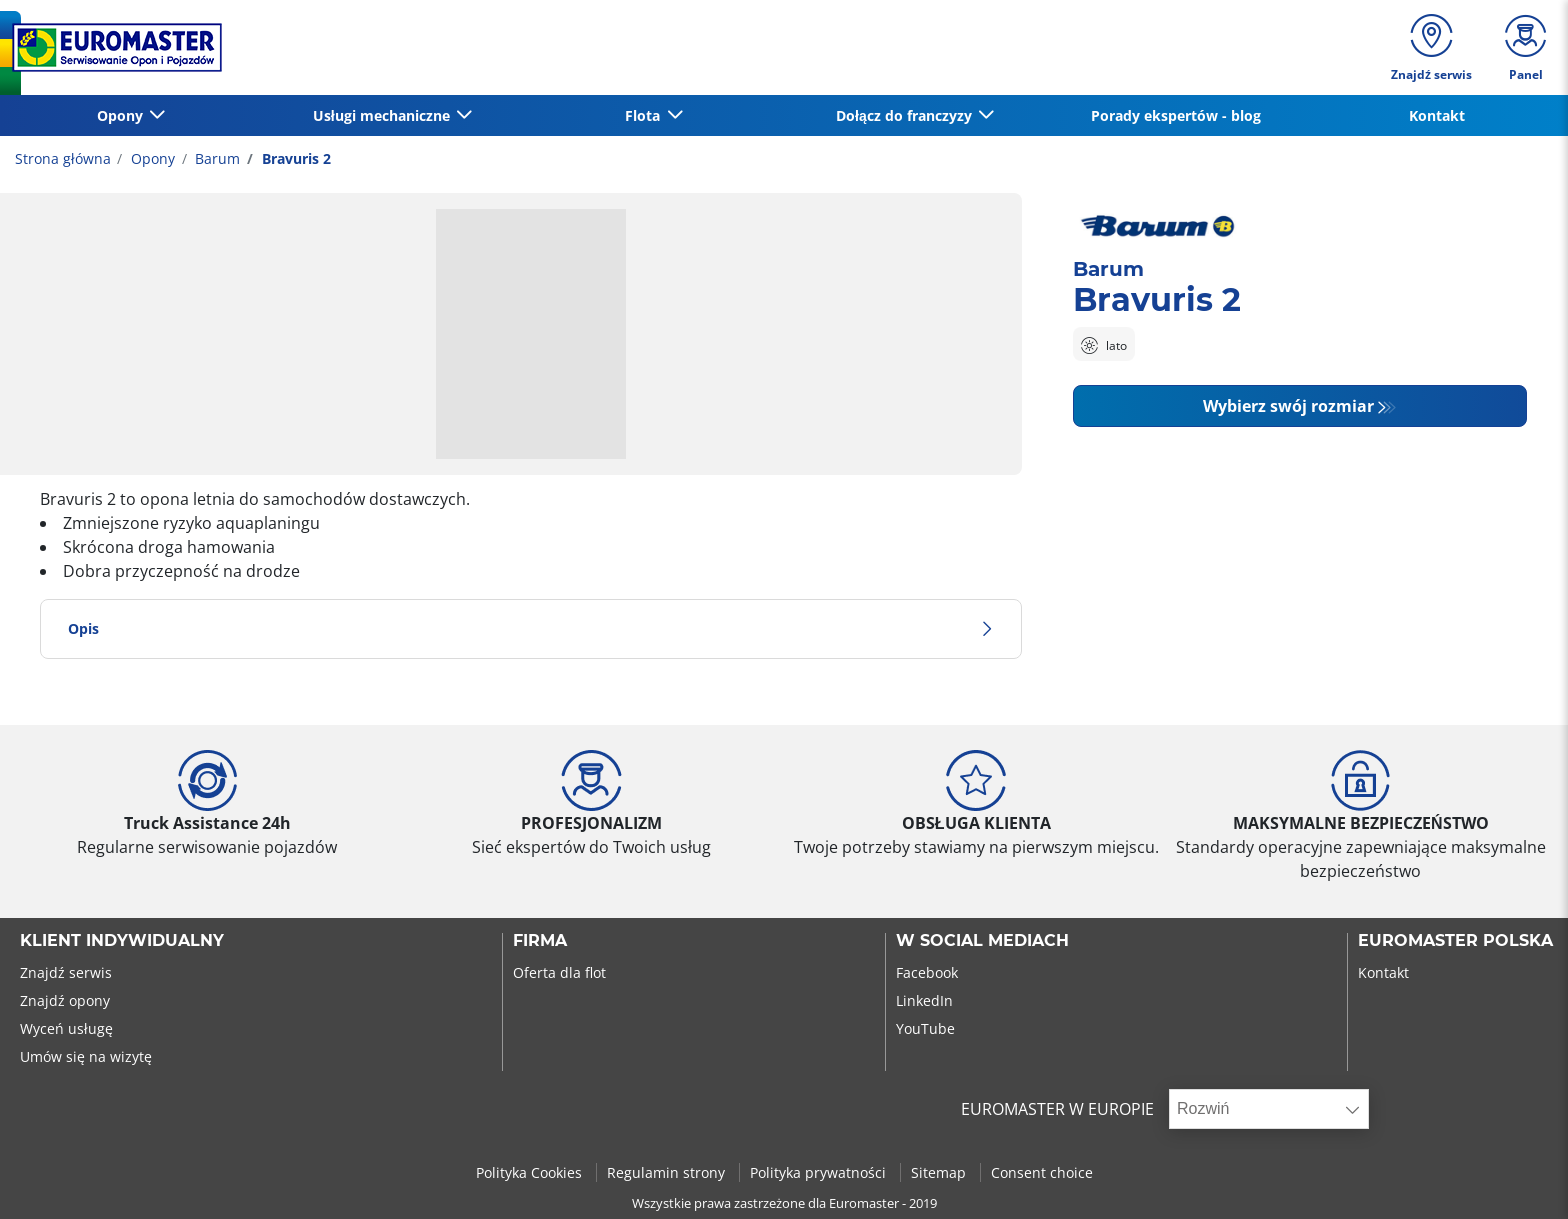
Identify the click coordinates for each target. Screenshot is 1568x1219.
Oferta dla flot (559, 972)
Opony (151, 158)
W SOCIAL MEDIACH (982, 941)
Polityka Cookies (531, 1172)
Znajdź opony (65, 1000)
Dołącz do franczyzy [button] (906, 115)
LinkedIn (924, 1000)
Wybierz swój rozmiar (1288, 406)
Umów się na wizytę (86, 1056)
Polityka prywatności (820, 1172)
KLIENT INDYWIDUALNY (122, 941)
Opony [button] (122, 115)
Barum (215, 158)
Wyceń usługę (66, 1028)
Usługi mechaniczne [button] (383, 115)
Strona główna (63, 158)
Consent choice (1042, 1172)
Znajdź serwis (66, 972)
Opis (531, 628)
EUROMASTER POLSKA (1455, 941)
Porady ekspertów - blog (1176, 115)
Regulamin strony (668, 1172)
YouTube (925, 1028)
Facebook (927, 972)
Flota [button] (644, 115)
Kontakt (1437, 115)
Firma (540, 941)
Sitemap (940, 1172)
